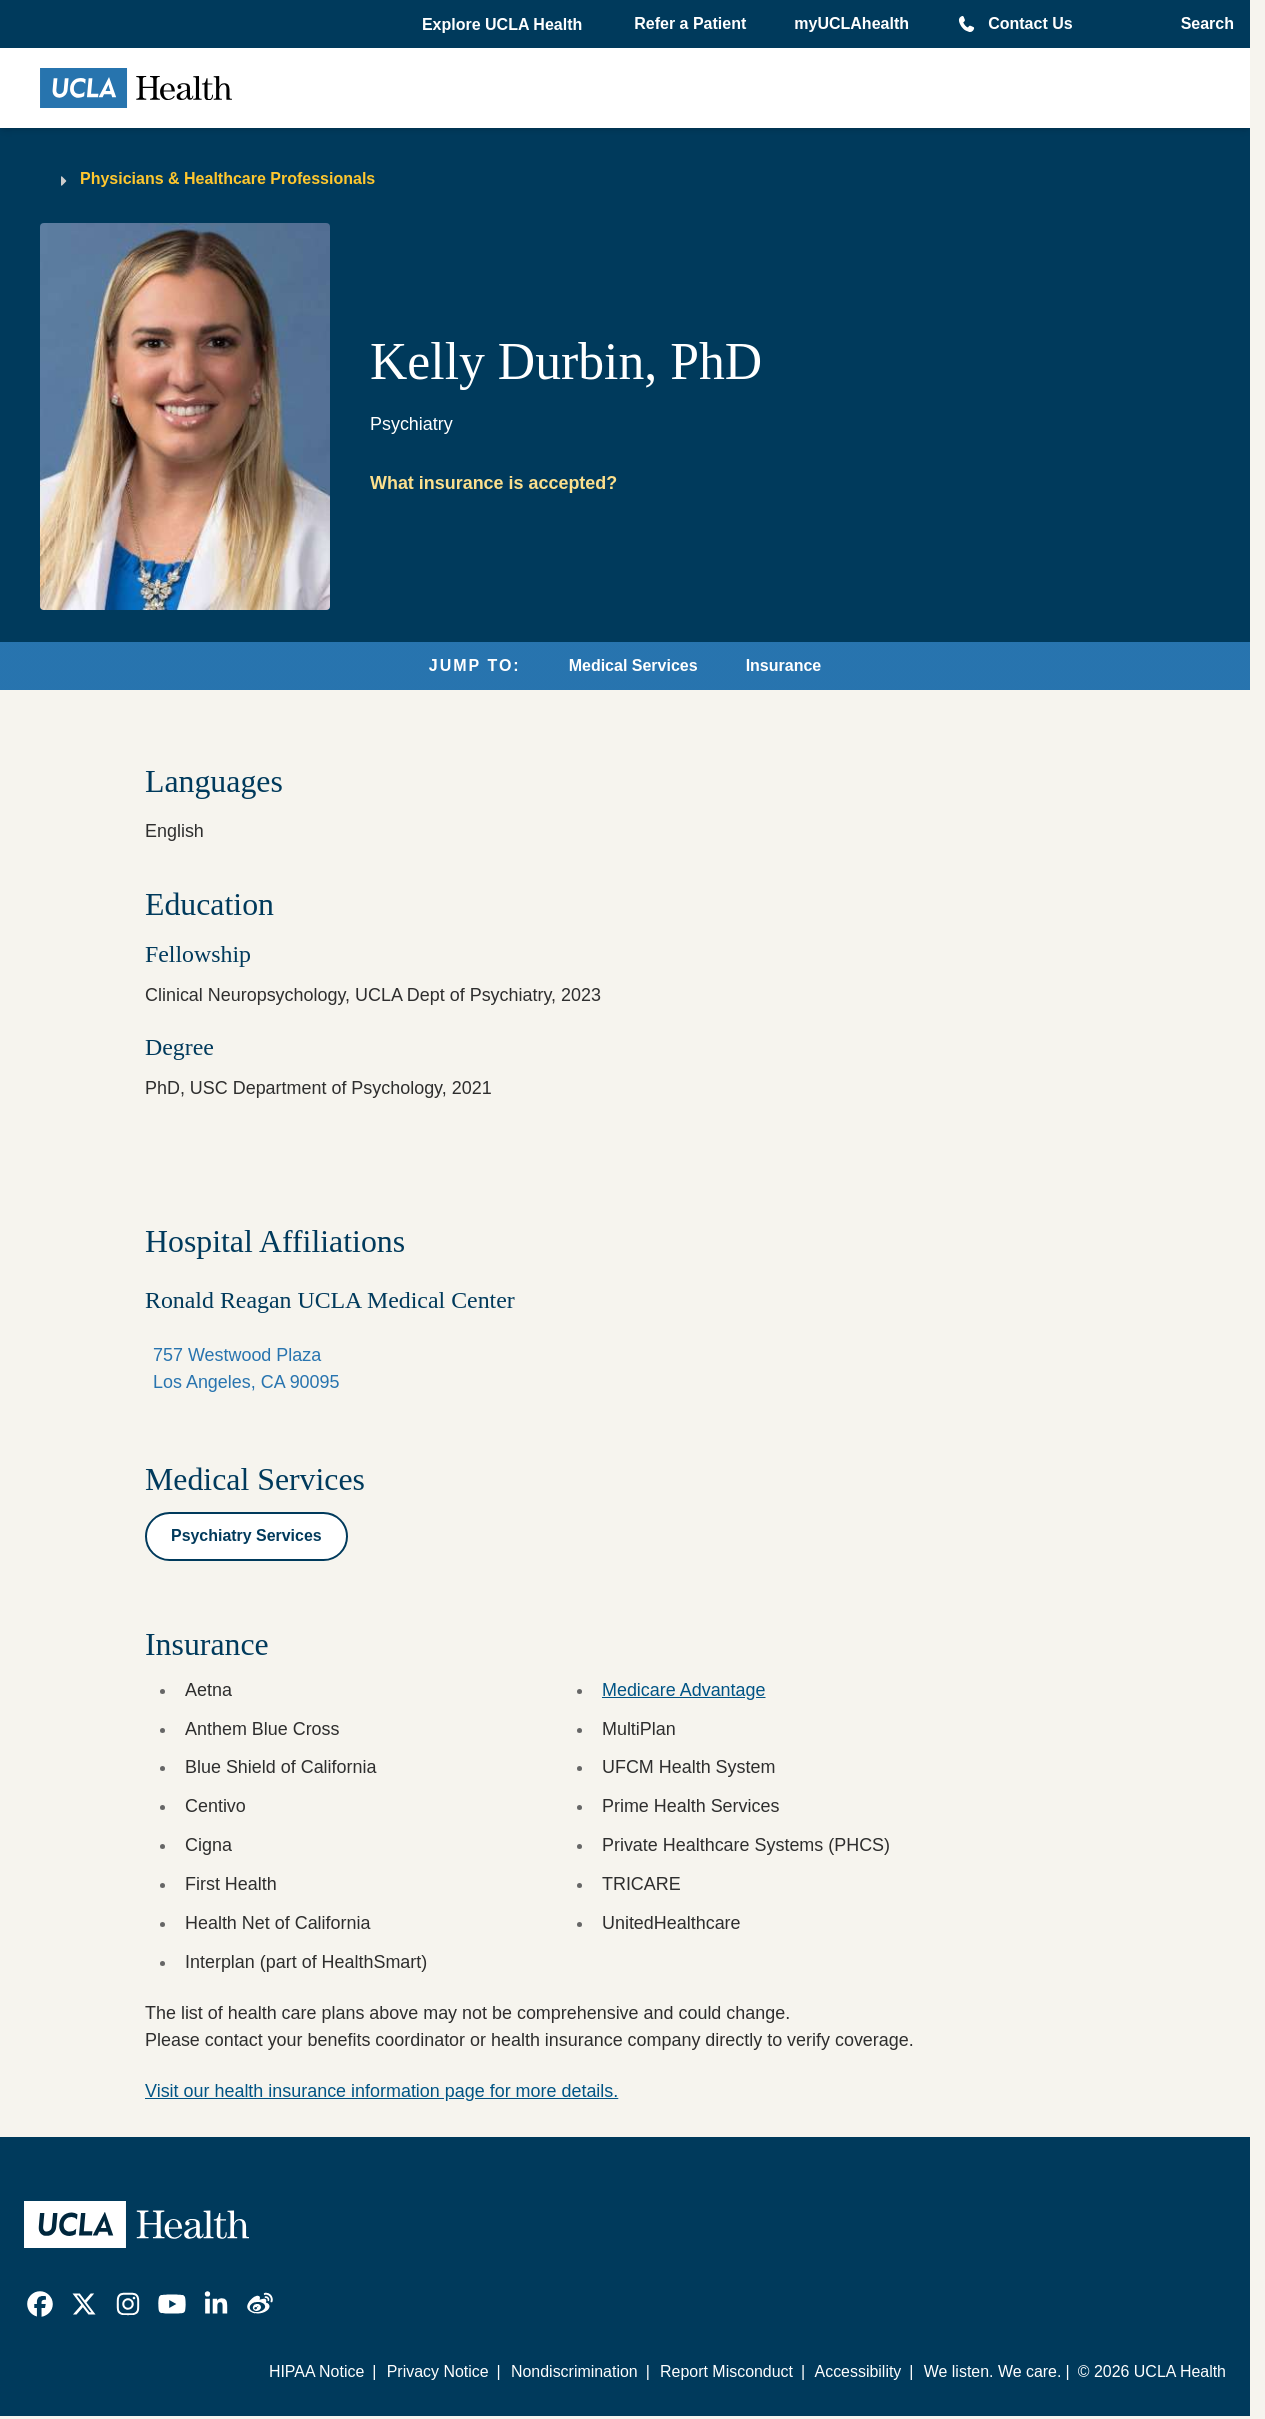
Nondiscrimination (574, 2371)
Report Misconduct (726, 2371)
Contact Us (1030, 23)
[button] (504, 25)
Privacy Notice (438, 2371)
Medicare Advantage (684, 1690)
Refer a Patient (690, 23)
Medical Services (633, 665)
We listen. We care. (993, 2371)
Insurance (784, 665)
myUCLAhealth (851, 23)
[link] (40, 2304)
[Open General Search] (1201, 24)
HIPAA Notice (316, 2371)
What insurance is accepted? (493, 483)
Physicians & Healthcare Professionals (227, 178)
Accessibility (858, 2371)
